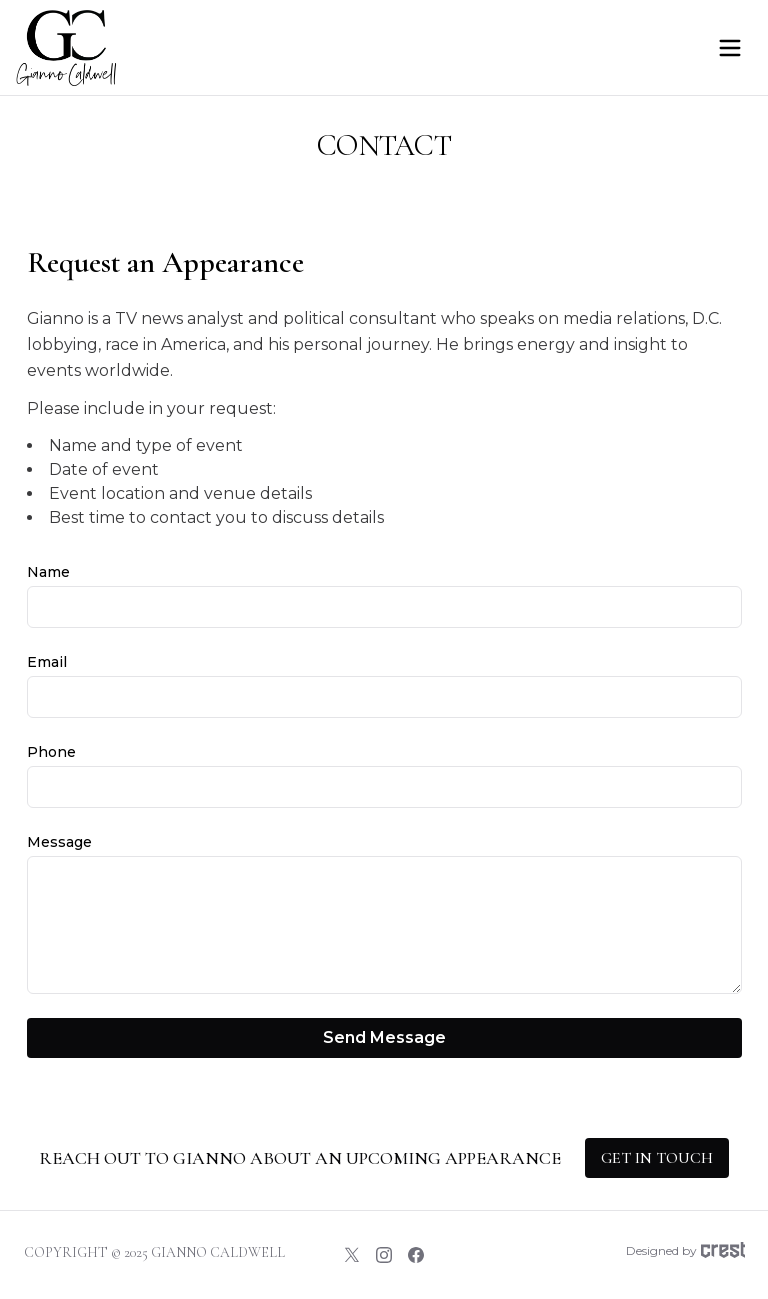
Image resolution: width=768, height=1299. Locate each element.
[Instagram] (384, 1255)
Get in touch (657, 1158)
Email (47, 662)
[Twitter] (352, 1255)
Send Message (384, 1037)
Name (48, 572)
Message (59, 842)
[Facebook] (416, 1255)
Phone (51, 752)
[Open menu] (730, 48)
